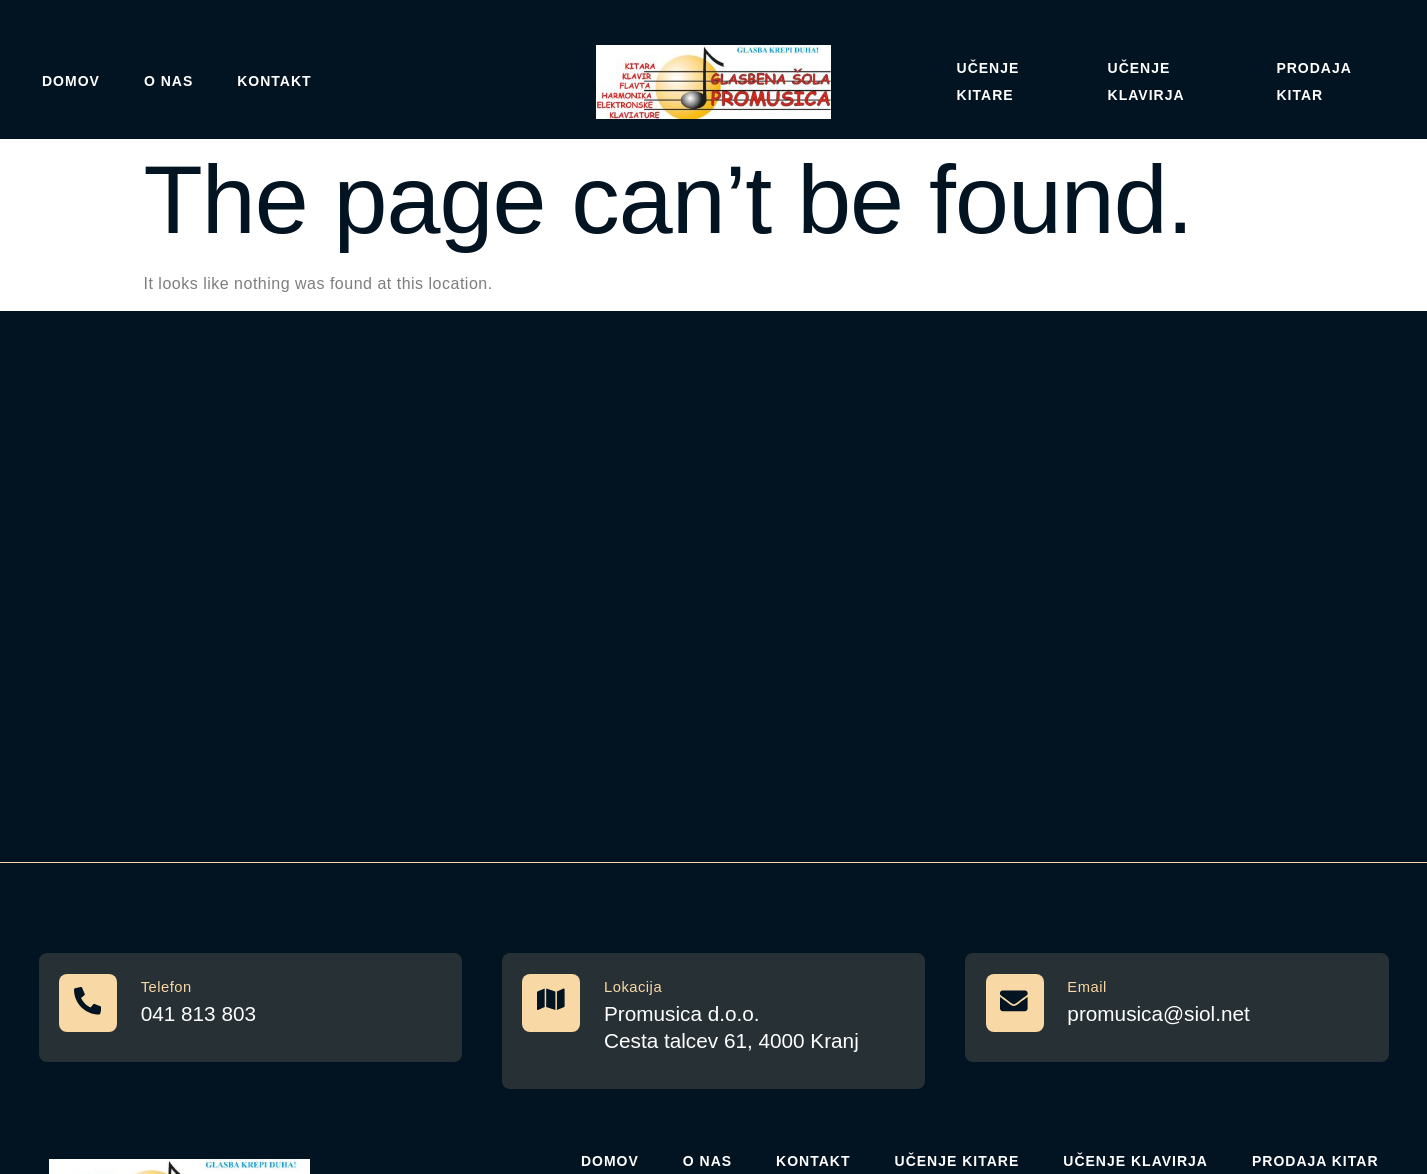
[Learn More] (250, 1008)
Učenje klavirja (1146, 81)
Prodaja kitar (1313, 81)
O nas (168, 81)
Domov (71, 81)
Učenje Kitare (988, 81)
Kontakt (274, 81)
